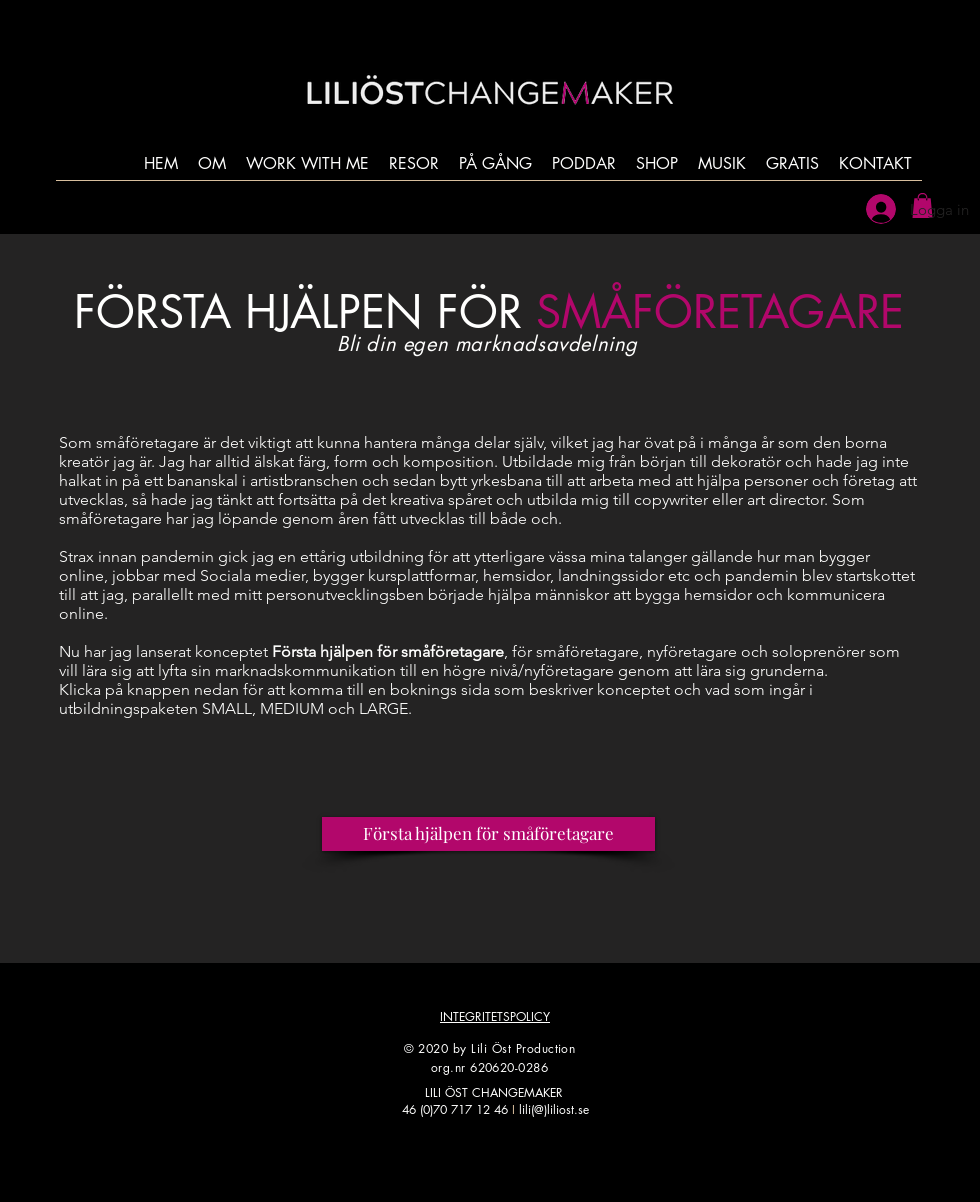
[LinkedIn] (572, 1159)
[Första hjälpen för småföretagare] (488, 834)
